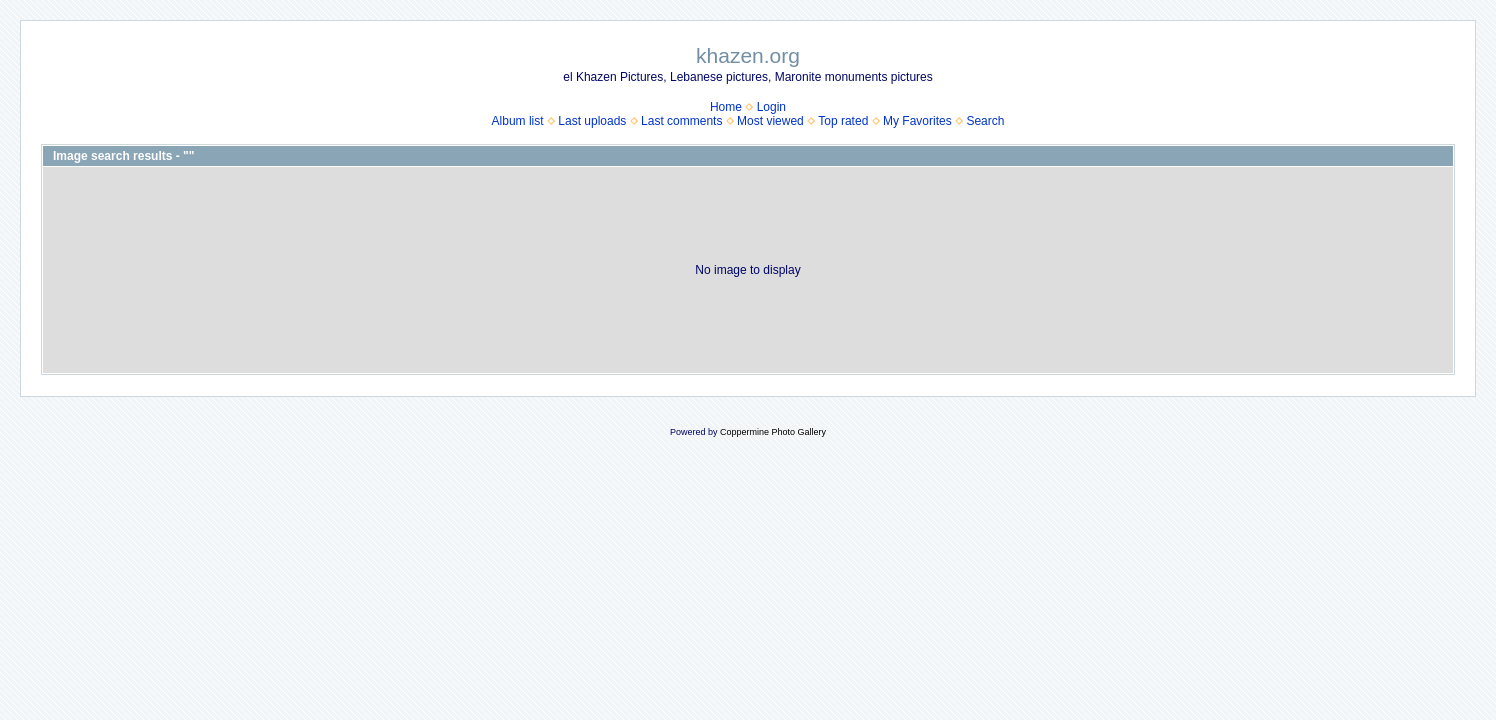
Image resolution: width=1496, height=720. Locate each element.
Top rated (843, 121)
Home (726, 107)
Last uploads (592, 121)
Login (771, 107)
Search (985, 121)
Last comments (681, 121)
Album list (518, 121)
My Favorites (917, 121)
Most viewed (770, 121)
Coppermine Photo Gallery (773, 432)
